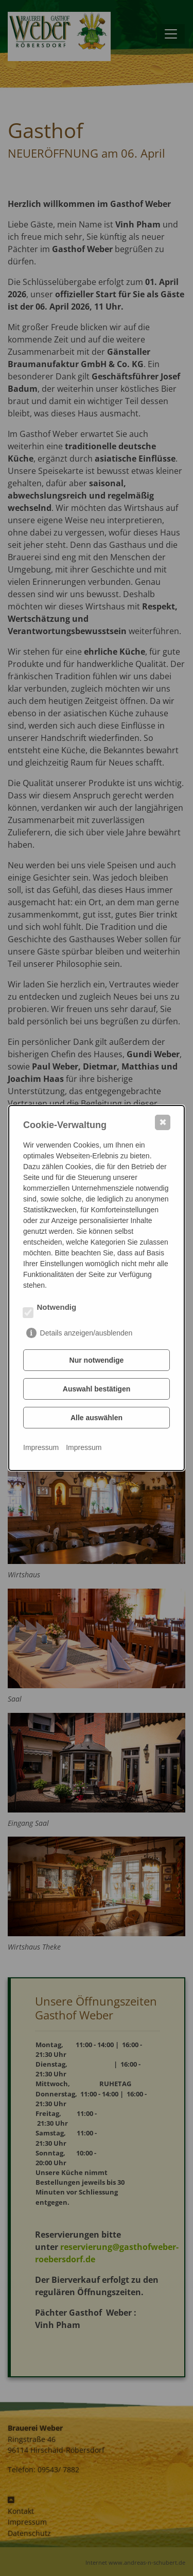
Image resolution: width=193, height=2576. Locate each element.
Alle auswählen (96, 1418)
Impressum (41, 1447)
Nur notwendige (96, 1360)
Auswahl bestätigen (96, 1389)
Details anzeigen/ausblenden (86, 1333)
